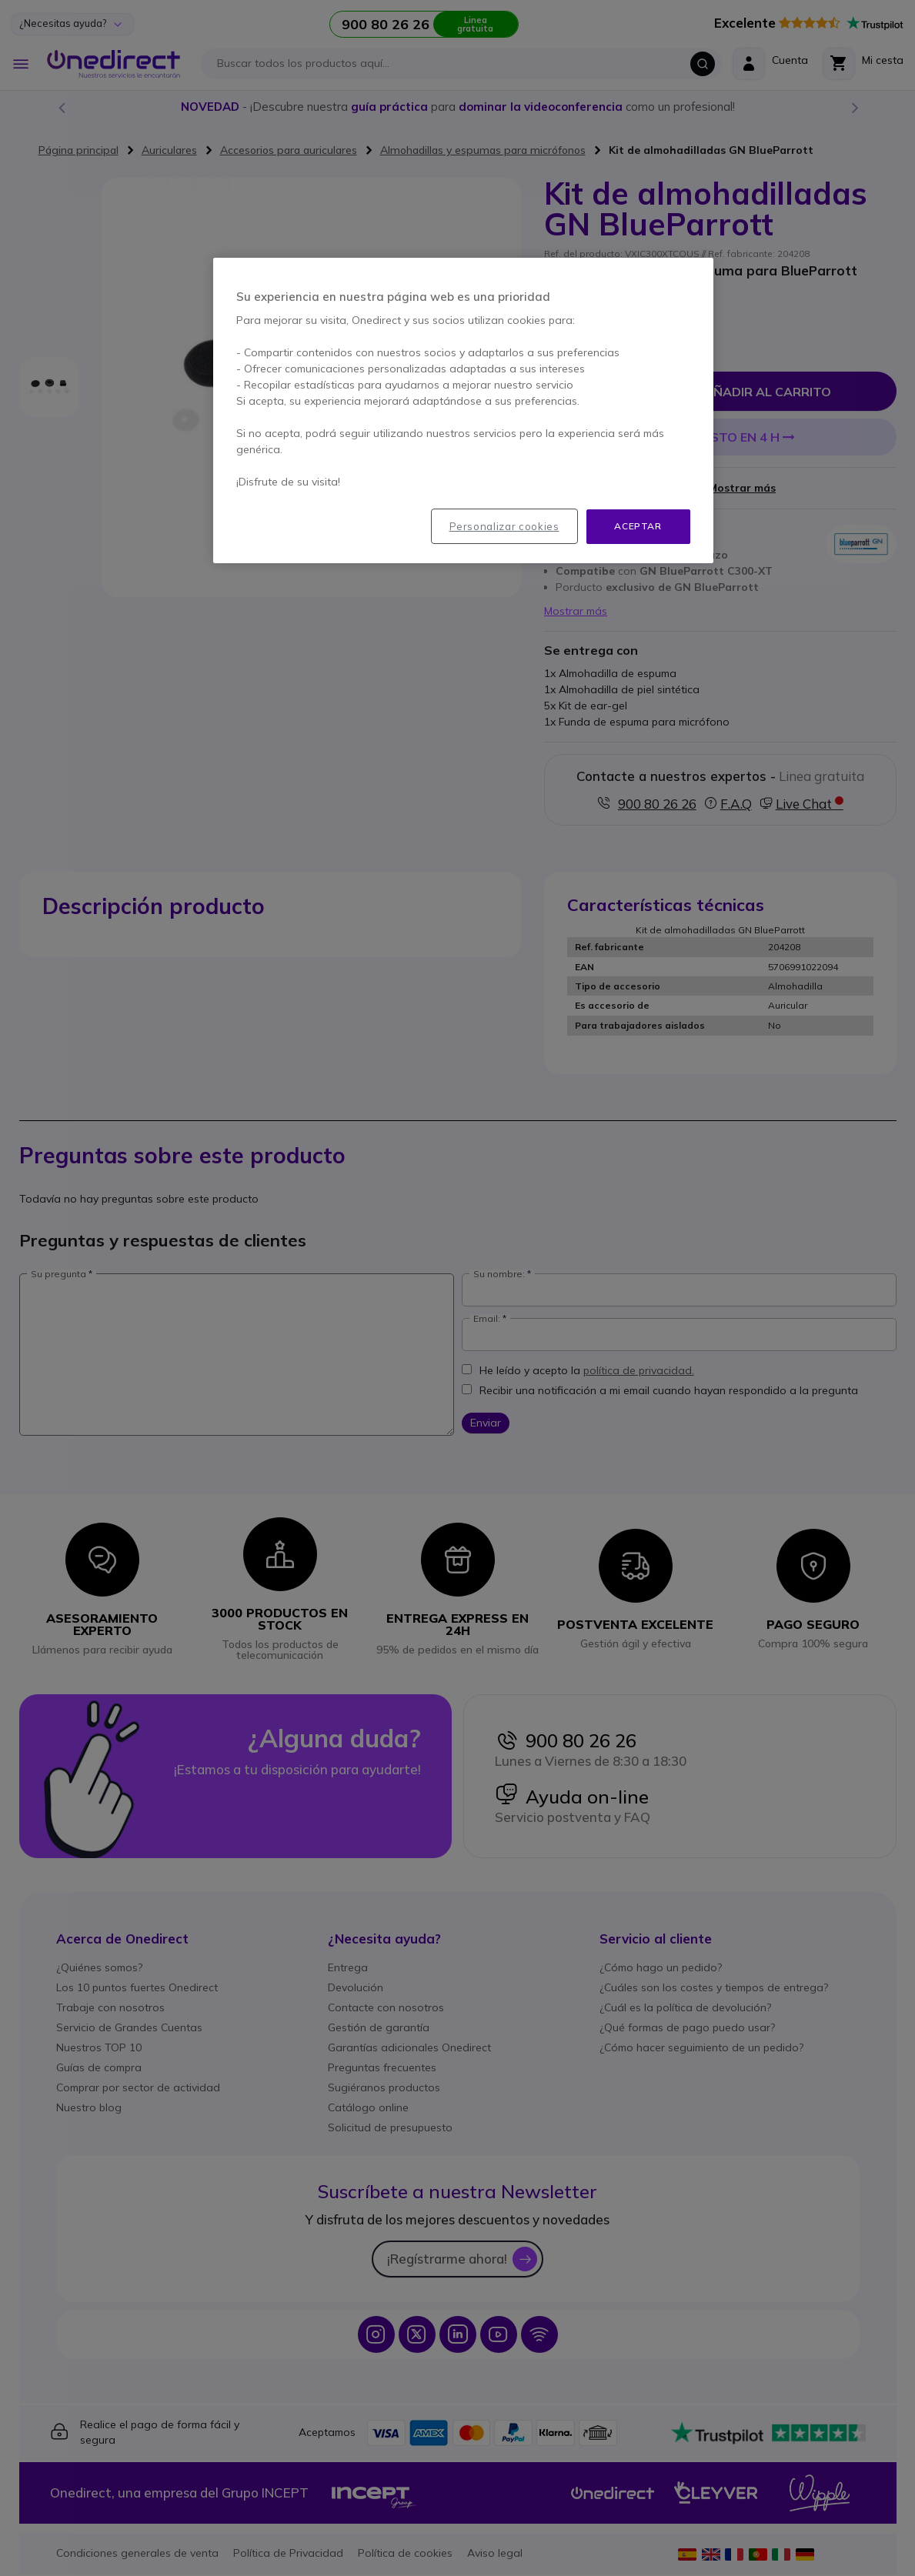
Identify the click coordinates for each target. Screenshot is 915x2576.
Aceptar (637, 526)
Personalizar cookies (504, 526)
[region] (463, 410)
